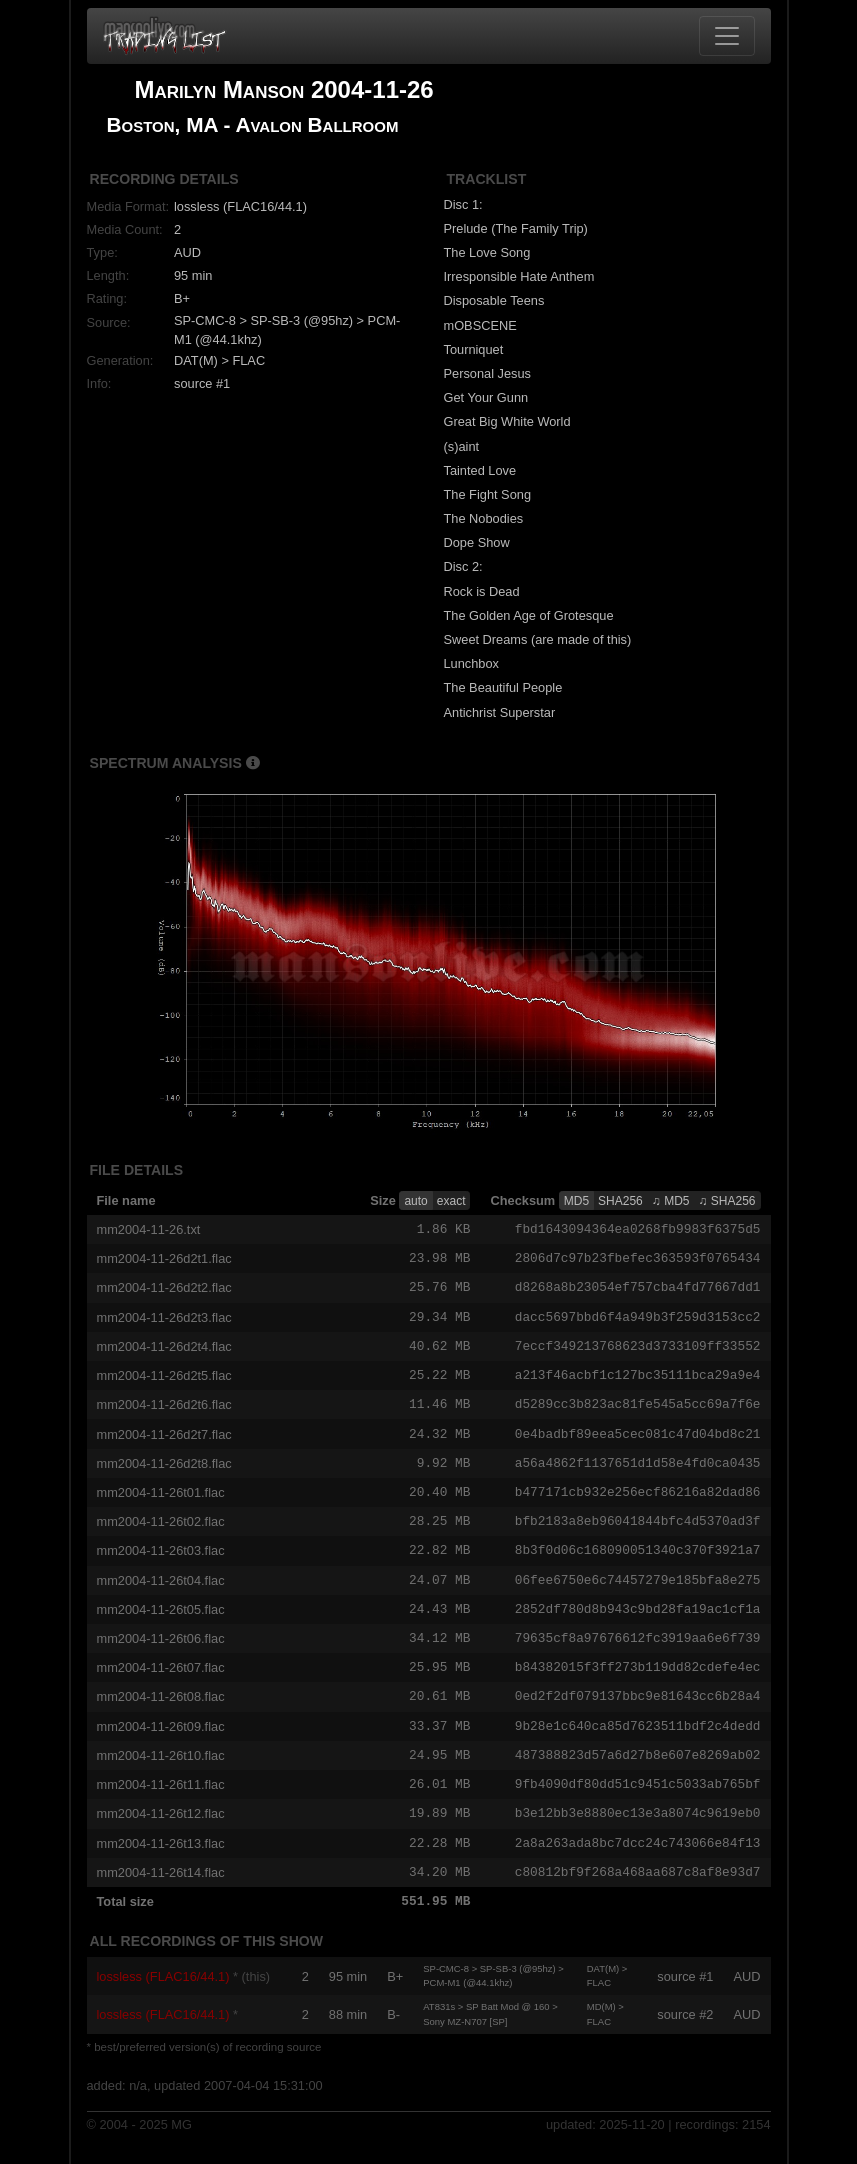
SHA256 (620, 1201)
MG (181, 2146)
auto (415, 1201)
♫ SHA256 (726, 1201)
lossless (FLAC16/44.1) (163, 1997)
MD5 (576, 1201)
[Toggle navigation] (727, 36)
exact (451, 1201)
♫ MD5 (671, 1201)
